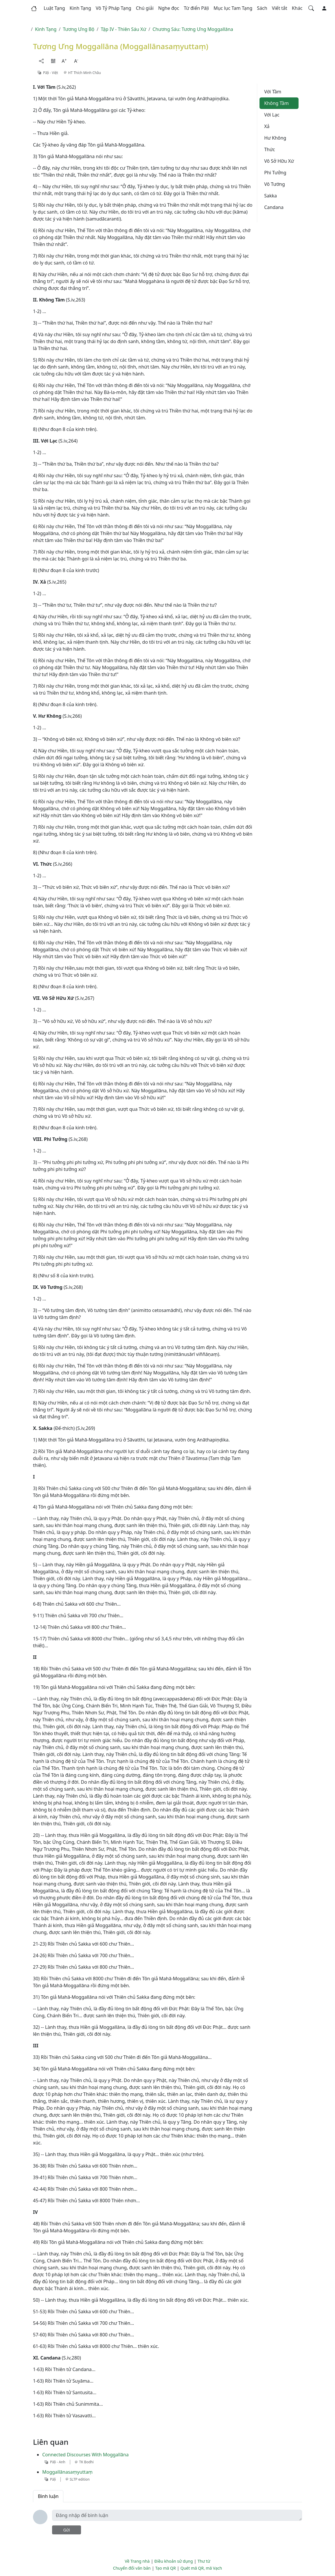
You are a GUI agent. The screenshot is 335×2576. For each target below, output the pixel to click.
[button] (54, 8)
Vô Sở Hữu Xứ (279, 161)
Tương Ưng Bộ (78, 29)
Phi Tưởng (275, 172)
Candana (274, 207)
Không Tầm (276, 103)
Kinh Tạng (45, 29)
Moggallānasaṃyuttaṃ (67, 2472)
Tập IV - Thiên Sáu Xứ (123, 29)
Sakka (270, 196)
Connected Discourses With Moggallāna (85, 2454)
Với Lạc (271, 115)
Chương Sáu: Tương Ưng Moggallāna (192, 29)
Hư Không (275, 138)
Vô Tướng (274, 184)
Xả (266, 126)
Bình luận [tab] (48, 2496)
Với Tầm (272, 91)
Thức (269, 149)
